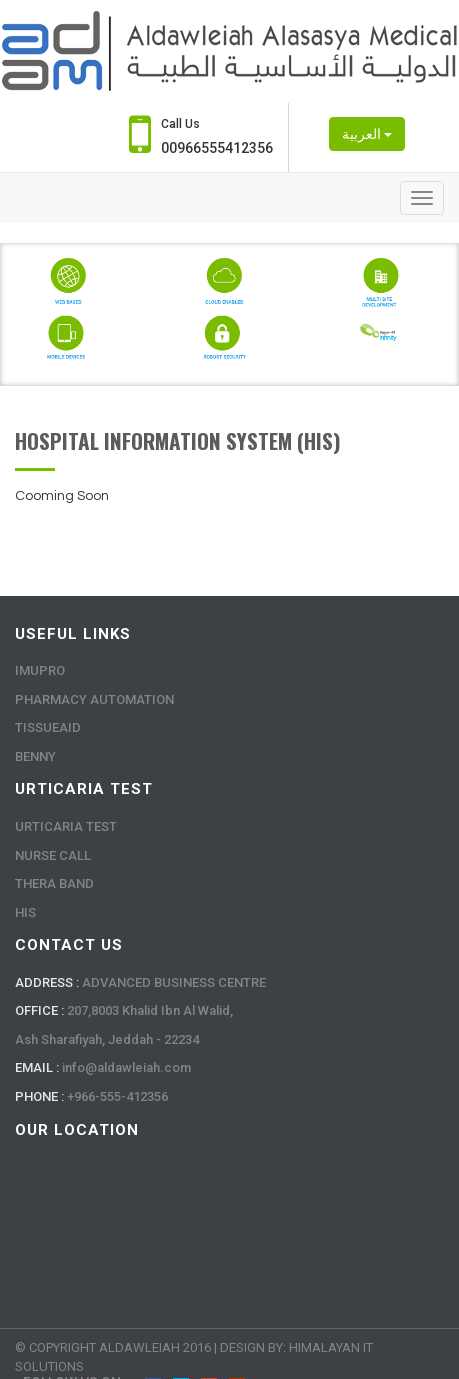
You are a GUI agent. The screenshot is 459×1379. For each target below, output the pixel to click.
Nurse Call (53, 855)
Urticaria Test (66, 826)
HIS (25, 912)
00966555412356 (217, 148)
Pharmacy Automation (94, 699)
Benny (35, 756)
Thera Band (54, 883)
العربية (367, 134)
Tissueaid (48, 727)
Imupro (40, 670)
